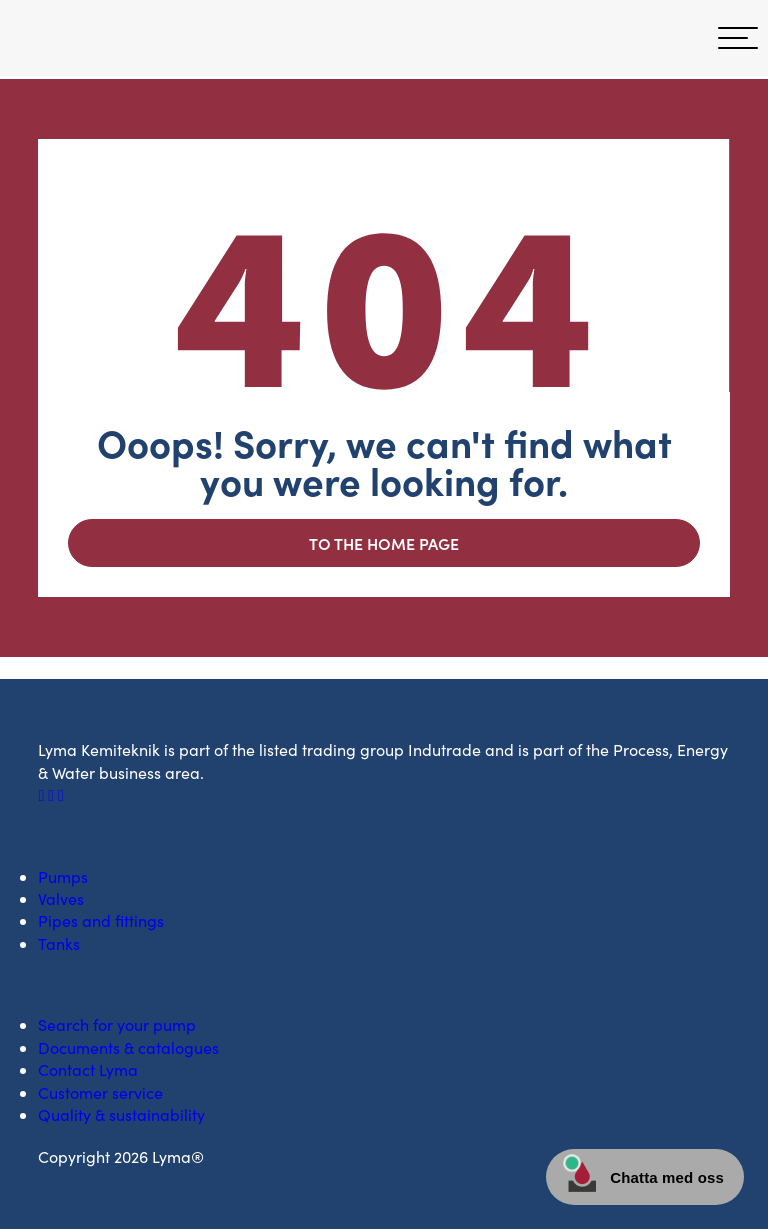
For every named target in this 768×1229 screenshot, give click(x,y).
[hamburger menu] (738, 38)
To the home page (384, 543)
